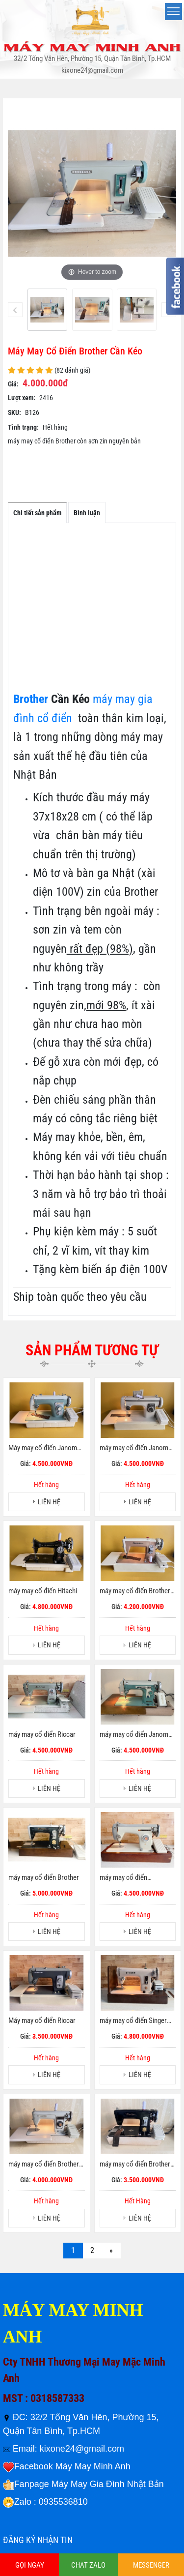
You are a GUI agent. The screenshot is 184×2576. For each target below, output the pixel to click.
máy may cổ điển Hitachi (42, 1590)
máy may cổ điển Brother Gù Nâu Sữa (135, 1591)
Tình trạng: (23, 427)
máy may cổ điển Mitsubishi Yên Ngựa (129, 1878)
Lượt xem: (21, 398)
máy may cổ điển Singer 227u (133, 2021)
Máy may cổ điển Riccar (42, 2020)
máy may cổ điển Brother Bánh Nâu (43, 2164)
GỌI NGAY (29, 2565)
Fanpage (31, 2484)
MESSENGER (151, 2565)
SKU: (14, 412)
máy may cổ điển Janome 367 (136, 1448)
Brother (30, 699)
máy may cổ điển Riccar (42, 1734)
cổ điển (54, 718)
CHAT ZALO (88, 2565)
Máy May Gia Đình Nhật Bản (108, 2484)
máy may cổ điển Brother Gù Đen (135, 2164)
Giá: (13, 384)
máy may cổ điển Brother (43, 1877)
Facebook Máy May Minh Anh (72, 2466)
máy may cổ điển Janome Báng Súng (136, 1735)
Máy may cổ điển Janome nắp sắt (44, 1448)
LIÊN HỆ (49, 1502)
